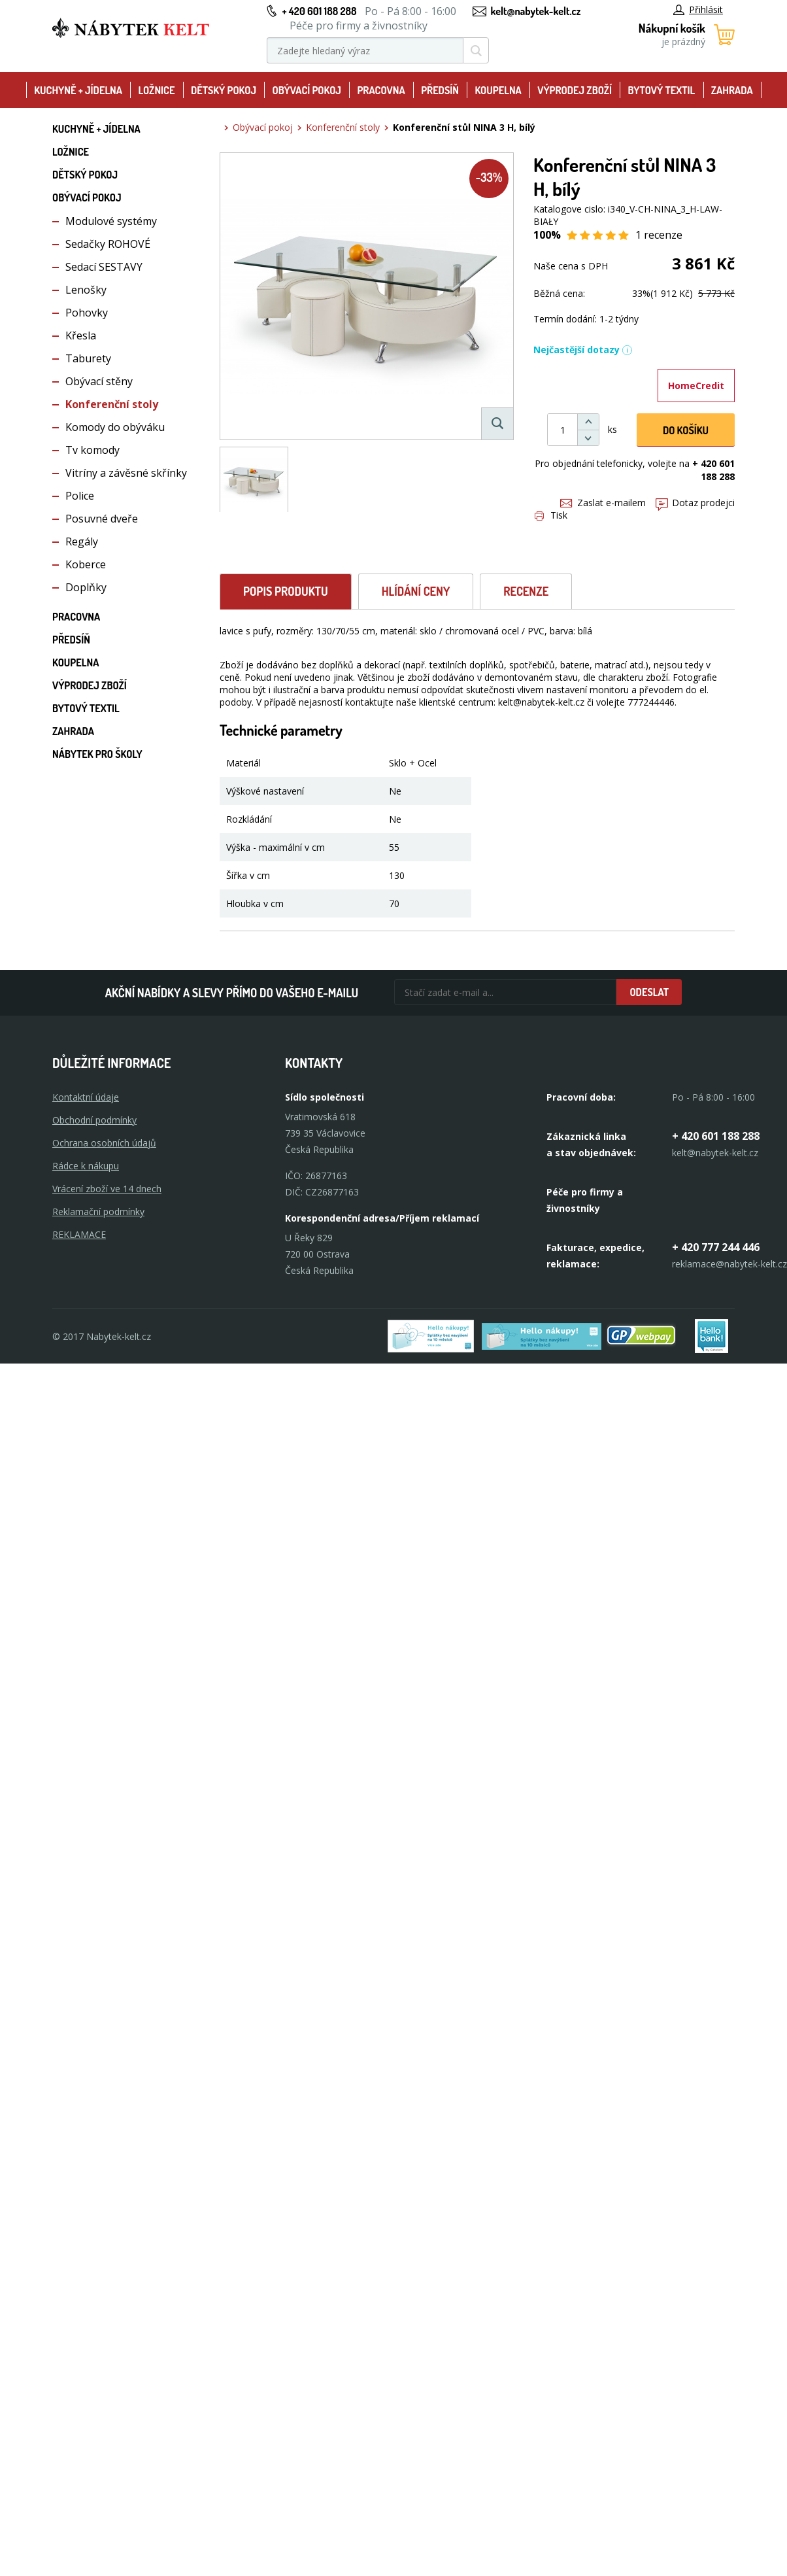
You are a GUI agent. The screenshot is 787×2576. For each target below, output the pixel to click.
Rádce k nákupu (85, 1165)
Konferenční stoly (111, 404)
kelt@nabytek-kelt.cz (536, 11)
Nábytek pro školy (97, 754)
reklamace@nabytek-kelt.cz (729, 1264)
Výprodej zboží (574, 90)
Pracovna (381, 90)
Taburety (88, 358)
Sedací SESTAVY (103, 267)
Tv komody (92, 450)
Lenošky (86, 290)
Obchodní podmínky (94, 1120)
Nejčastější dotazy (583, 349)
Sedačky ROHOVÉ (107, 244)
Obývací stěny (99, 381)
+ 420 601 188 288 (319, 11)
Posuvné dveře (101, 518)
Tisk (551, 515)
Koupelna (498, 90)
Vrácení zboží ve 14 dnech (106, 1188)
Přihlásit (698, 9)
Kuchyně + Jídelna (78, 90)
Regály (81, 541)
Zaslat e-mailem (603, 502)
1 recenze (658, 235)
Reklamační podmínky (98, 1211)
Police (79, 496)
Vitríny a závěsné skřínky (126, 473)
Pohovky (86, 312)
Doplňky (86, 587)
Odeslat (649, 992)
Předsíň (440, 90)
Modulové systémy (111, 221)
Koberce (85, 564)
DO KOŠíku (686, 430)
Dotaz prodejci (695, 502)
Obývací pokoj (306, 90)
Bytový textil (661, 90)
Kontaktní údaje (85, 1097)
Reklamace (79, 1234)
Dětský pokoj (223, 90)
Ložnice (156, 90)
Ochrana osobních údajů (104, 1143)
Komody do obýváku (115, 427)
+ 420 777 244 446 (716, 1247)
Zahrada (732, 90)
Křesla (80, 335)
